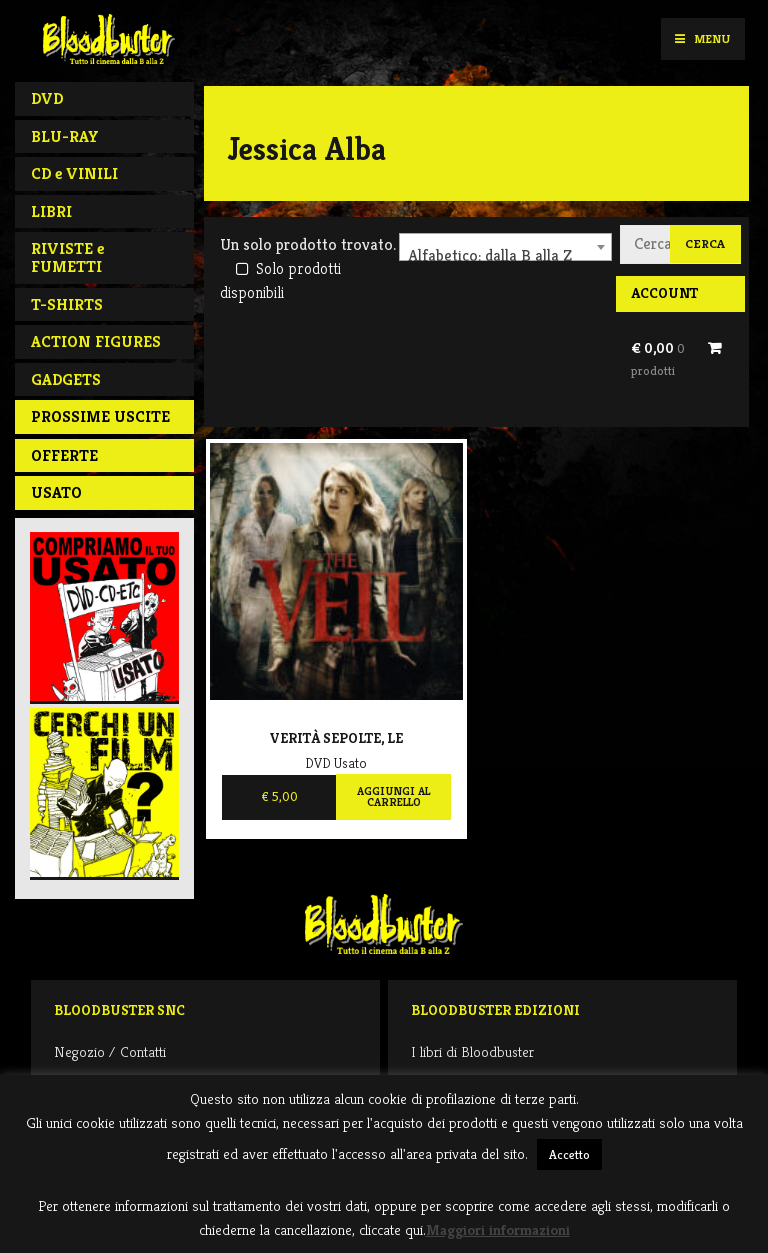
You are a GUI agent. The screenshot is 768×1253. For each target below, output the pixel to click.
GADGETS (66, 379)
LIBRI (51, 211)
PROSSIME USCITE (100, 416)
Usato (56, 492)
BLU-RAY (65, 136)
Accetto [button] (569, 1154)
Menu (702, 38)
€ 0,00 (658, 359)
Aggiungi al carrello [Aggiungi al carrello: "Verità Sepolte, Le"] (393, 797)
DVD (47, 98)
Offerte (64, 455)
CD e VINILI (74, 173)
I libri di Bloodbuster (472, 1051)
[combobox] (505, 247)
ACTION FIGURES (96, 341)
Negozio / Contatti (110, 1051)
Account (664, 293)
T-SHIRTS (67, 304)
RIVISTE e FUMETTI (67, 257)
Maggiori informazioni (498, 1229)
